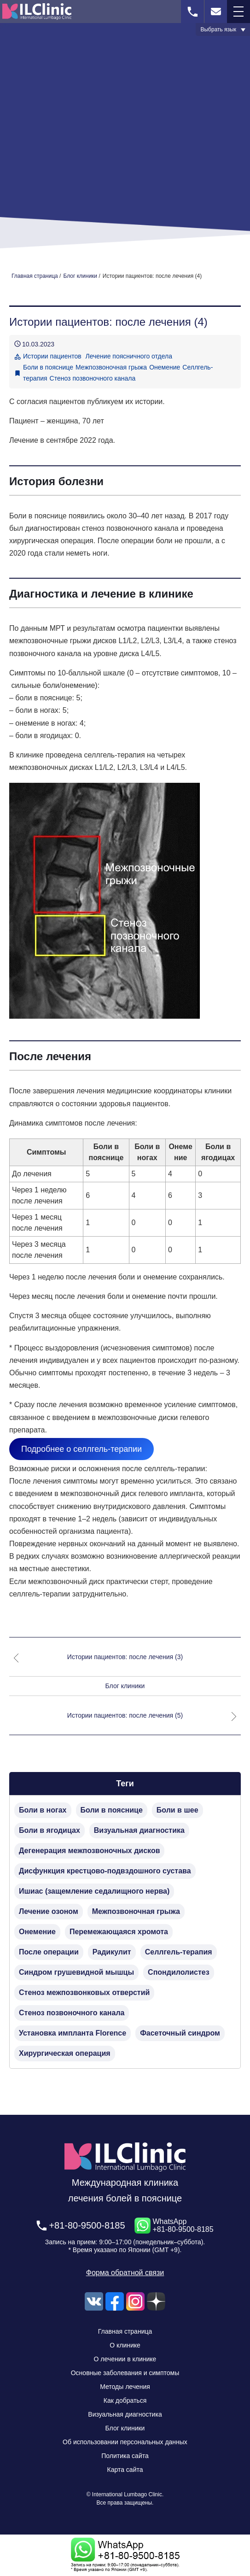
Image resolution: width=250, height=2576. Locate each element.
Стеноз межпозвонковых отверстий (84, 1992)
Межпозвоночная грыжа (111, 367)
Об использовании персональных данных (125, 2442)
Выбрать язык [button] (218, 29)
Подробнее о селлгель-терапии (81, 1449)
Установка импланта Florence (72, 2033)
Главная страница (125, 2331)
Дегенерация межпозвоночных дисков (89, 1850)
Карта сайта (125, 2469)
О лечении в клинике (125, 2359)
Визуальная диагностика (139, 1830)
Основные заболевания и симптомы (125, 2372)
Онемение (164, 367)
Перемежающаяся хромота (119, 1932)
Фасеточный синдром (180, 2033)
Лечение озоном (48, 1911)
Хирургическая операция (64, 2053)
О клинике (125, 2345)
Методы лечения (125, 2386)
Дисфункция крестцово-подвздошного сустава (105, 1871)
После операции (49, 1952)
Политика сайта (125, 2455)
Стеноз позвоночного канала (93, 378)
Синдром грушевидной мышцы (76, 1972)
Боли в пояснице (48, 367)
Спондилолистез (178, 1972)
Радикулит (112, 1952)
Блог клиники (125, 1686)
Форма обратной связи (125, 2273)
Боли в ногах (43, 1810)
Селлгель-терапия (178, 1952)
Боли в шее (177, 1810)
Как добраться (125, 2400)
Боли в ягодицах (49, 1830)
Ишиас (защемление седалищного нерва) (94, 1891)
